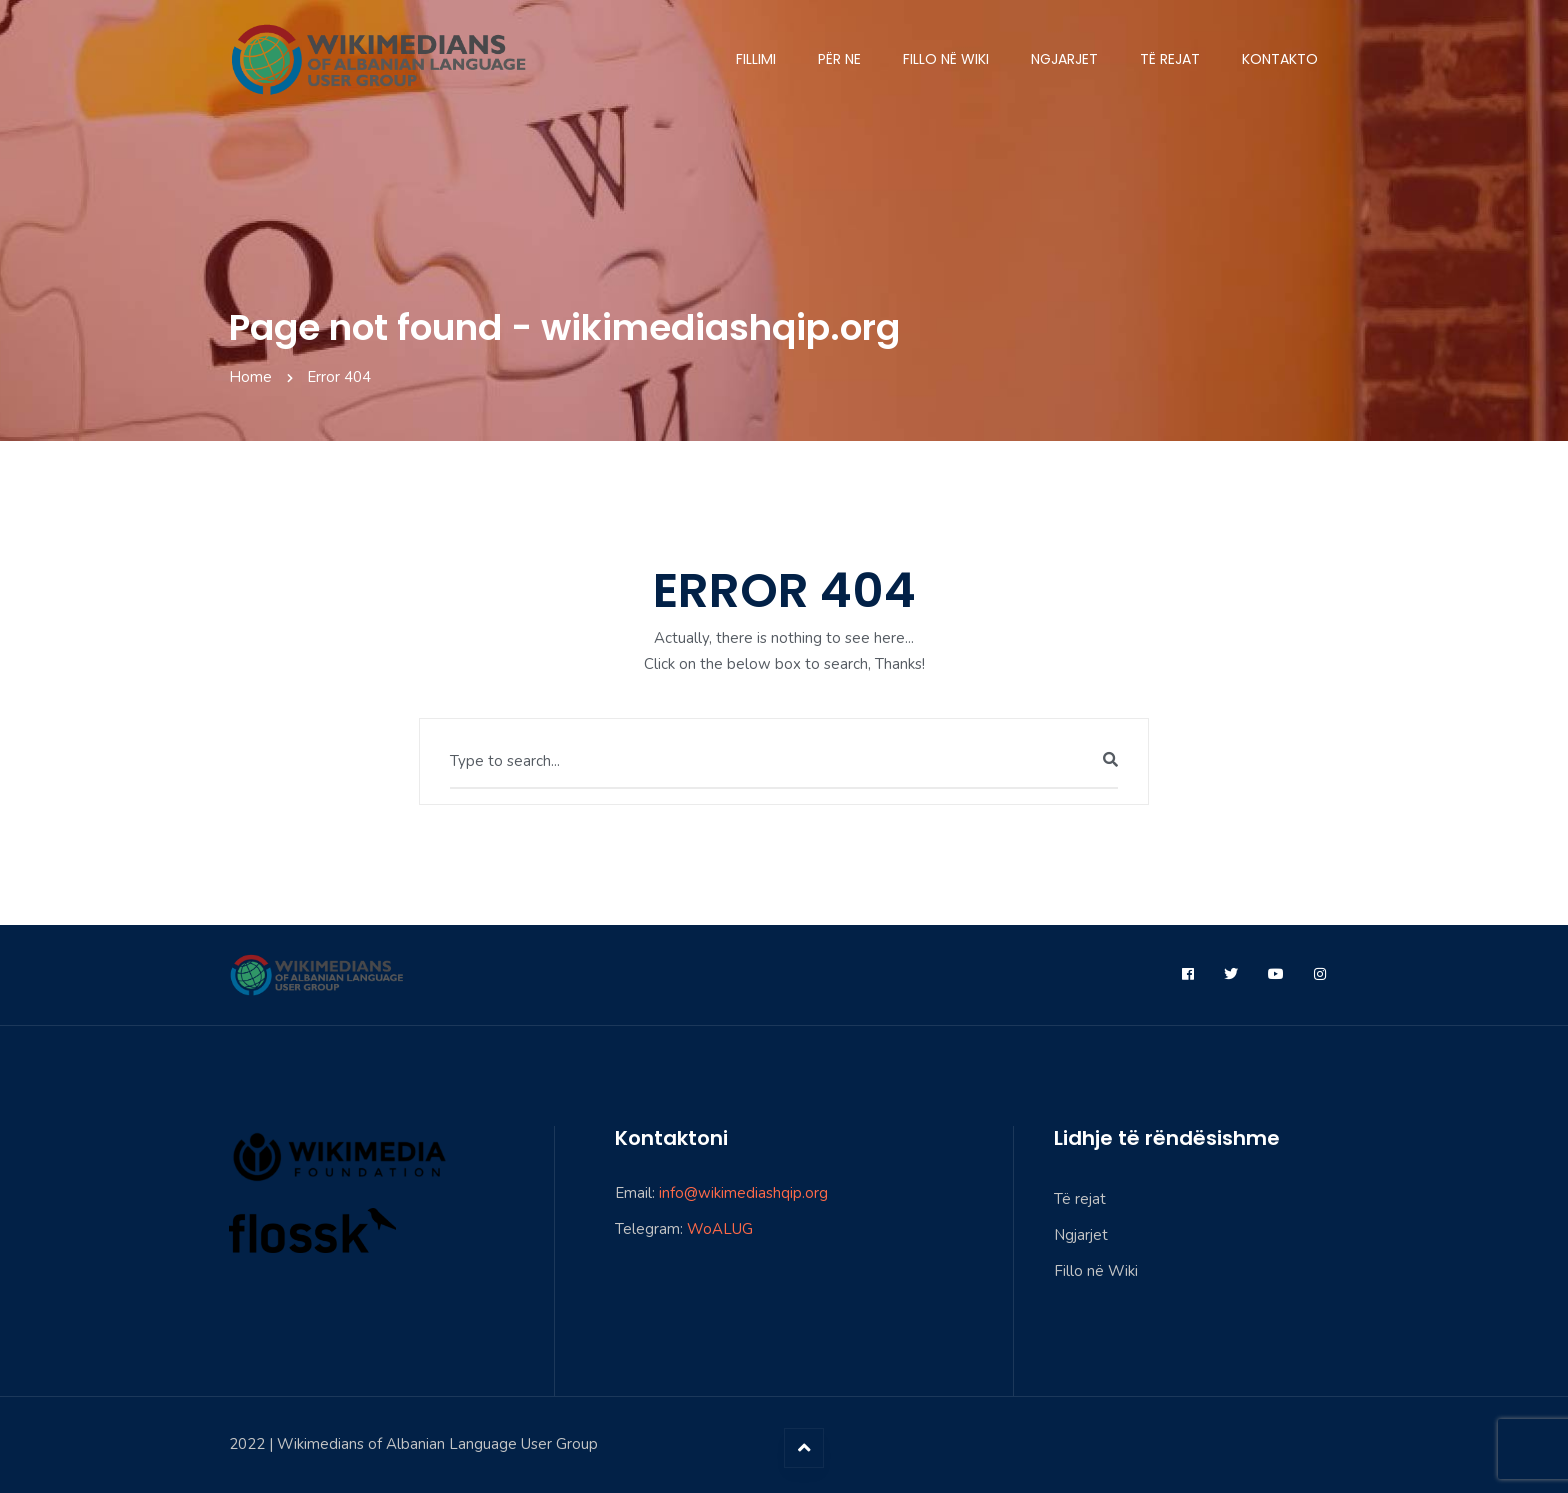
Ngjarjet (1064, 59)
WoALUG (720, 1229)
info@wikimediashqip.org (743, 1193)
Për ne (839, 59)
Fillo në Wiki (946, 59)
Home (250, 377)
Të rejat (1170, 59)
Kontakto (1280, 59)
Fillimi (756, 59)
